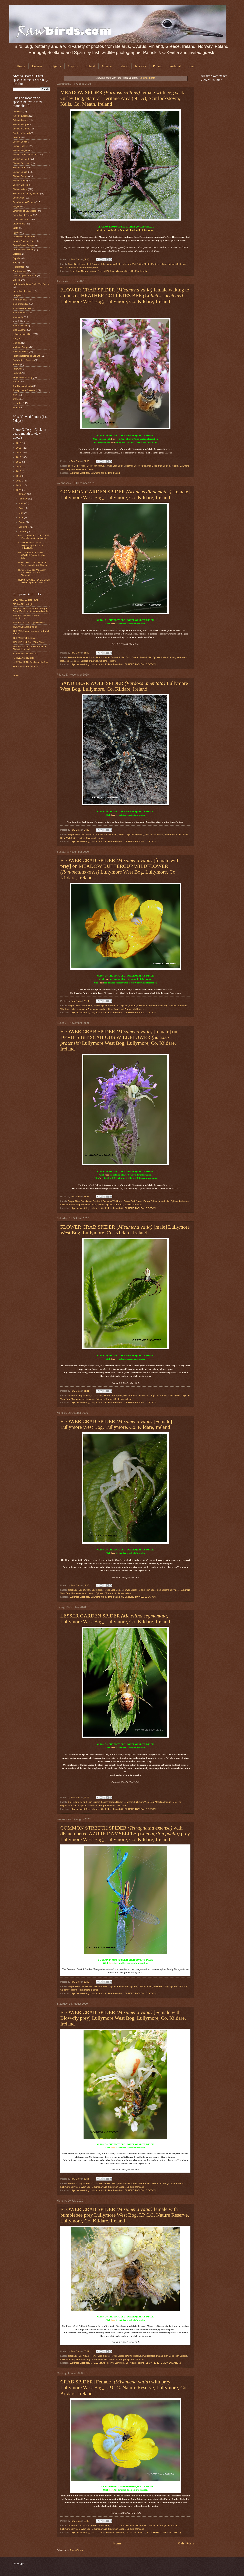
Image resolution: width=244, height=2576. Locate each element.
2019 (19, 476)
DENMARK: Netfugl (22, 604)
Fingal (16, 262)
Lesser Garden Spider (111, 1802)
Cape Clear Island (21, 219)
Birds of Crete (19, 167)
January (23, 494)
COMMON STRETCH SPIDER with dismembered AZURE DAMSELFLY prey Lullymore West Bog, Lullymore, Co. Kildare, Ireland (125, 1833)
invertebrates (144, 2183)
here (117, 230)
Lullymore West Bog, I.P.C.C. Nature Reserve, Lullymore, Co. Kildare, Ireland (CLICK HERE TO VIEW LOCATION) (125, 2363)
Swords (16, 381)
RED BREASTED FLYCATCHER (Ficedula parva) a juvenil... (34, 581)
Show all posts (147, 78)
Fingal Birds (18, 267)
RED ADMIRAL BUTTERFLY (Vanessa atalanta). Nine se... (33, 563)
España (16, 258)
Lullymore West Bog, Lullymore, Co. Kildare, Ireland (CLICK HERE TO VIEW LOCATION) (113, 664)
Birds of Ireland (20, 189)
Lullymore (166, 657)
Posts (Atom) (76, 2550)
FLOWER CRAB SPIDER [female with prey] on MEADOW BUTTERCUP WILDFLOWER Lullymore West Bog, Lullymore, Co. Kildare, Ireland (119, 868)
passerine (17, 403)
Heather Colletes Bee (135, 466)
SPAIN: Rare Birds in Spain (26, 666)
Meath (147, 264)
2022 (19, 490)
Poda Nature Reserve (23, 360)
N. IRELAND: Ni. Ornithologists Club (30, 662)
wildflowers (138, 1009)
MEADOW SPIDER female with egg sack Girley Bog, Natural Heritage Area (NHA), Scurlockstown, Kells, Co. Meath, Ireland (122, 98)
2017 (19, 466)
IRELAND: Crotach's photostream (29, 622)
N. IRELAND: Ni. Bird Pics (25, 653)
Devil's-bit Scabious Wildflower (107, 1201)
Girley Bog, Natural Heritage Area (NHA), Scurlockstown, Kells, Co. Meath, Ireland (109, 271)
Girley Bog (73, 264)
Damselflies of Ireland (23, 236)
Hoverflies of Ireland (22, 291)
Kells (103, 264)
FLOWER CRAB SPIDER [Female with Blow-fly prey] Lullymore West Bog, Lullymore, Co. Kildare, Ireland (123, 2017)
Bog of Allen (80, 466)
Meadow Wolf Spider (133, 264)
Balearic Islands (20, 120)
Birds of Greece (20, 185)
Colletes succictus (95, 466)
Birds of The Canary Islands (26, 193)
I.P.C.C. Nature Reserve (122, 2525)
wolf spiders (92, 267)
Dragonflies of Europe (23, 245)
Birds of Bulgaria (21, 150)
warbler (16, 407)
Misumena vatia (78, 469)
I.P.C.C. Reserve (133, 2356)
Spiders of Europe (89, 661)
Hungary (17, 295)
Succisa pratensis (132, 1204)
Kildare (174, 466)
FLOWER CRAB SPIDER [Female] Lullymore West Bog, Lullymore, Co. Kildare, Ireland (116, 1424)
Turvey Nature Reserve (24, 390)
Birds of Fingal (20, 180)
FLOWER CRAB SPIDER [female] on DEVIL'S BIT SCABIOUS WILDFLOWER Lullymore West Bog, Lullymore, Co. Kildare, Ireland (118, 1040)
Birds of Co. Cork (21, 159)
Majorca (17, 343)
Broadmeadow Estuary (24, 202)
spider (68, 661)
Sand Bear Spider (173, 834)
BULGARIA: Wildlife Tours (25, 600)
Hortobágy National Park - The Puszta (31, 284)
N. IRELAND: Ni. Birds (23, 658)
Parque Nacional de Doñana (26, 356)
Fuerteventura (19, 271)
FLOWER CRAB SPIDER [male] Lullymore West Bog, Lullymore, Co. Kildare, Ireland (125, 1229)
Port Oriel (17, 368)
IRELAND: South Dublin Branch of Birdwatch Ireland (29, 647)
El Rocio (17, 254)
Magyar (16, 338)
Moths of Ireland (20, 351)
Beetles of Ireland (21, 133)
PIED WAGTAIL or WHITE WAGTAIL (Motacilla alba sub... (31, 555)
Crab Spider (86, 1005)
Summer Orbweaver (116, 1805)
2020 (19, 480)
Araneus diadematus (78, 657)
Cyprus (73, 66)
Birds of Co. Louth (21, 163)
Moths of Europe (21, 347)
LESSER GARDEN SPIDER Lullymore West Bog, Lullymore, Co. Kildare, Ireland (115, 1618)
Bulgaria (55, 66)
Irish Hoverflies (20, 312)
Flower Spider (100, 1005)
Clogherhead (19, 223)
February (23, 498)
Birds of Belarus (20, 146)
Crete (15, 228)
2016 (19, 462)
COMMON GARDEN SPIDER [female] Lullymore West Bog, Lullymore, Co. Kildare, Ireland (125, 494)
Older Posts (186, 2543)
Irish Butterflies (20, 299)
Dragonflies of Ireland (23, 249)
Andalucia (17, 111)
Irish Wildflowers (21, 325)
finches (16, 399)
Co (82, 834)
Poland (157, 66)
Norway (140, 66)
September (24, 527)
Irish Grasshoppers (22, 308)
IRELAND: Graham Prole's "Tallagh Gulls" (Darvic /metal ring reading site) (31, 609)
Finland (90, 66)
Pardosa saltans (159, 264)
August (22, 522)
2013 (19, 448)
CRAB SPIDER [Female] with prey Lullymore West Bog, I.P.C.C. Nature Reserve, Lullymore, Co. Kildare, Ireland (124, 2387)
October (23, 531)
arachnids (72, 1395)
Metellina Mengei (163, 1802)
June (21, 517)
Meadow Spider (114, 264)
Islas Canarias (20, 330)
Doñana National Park (23, 241)
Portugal (175, 66)
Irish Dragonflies (20, 304)
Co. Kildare (94, 657)
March (22, 503)
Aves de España (21, 116)
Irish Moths (18, 317)
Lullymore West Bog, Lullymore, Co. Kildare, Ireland (95, 473)
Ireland (123, 66)
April (21, 508)
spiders (171, 264)
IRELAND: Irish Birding (24, 638)
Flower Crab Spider (114, 466)
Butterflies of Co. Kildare (24, 211)
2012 (19, 443)
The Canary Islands (22, 386)
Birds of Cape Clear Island (25, 154)
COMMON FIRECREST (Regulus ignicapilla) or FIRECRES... (30, 545)
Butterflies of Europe (23, 215)
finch (15, 394)
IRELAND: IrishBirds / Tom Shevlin (29, 642)
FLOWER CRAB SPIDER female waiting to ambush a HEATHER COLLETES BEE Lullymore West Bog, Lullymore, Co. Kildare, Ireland (124, 295)
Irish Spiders (93, 264)
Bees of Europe (20, 124)
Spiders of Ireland (77, 267)
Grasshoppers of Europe (24, 275)
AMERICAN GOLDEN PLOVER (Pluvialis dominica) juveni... (33, 536)
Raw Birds (76, 259)
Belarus (37, 66)
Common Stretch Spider (104, 1986)
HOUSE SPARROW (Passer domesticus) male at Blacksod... (32, 572)
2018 (19, 471)
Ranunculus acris (96, 1009)
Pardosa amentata (154, 834)
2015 (19, 457)
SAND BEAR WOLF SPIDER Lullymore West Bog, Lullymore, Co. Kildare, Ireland (124, 686)
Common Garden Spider (113, 657)
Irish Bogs (151, 1395)
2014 (19, 452)
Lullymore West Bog (134, 834)
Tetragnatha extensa (88, 1989)
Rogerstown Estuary (22, 377)
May (21, 513)
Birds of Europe (20, 176)
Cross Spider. (132, 657)
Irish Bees (152, 466)
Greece (107, 66)
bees (70, 466)
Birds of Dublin (20, 141)
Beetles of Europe (21, 128)
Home (21, 66)
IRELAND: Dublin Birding (25, 627)
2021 (19, 485)
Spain (192, 66)
